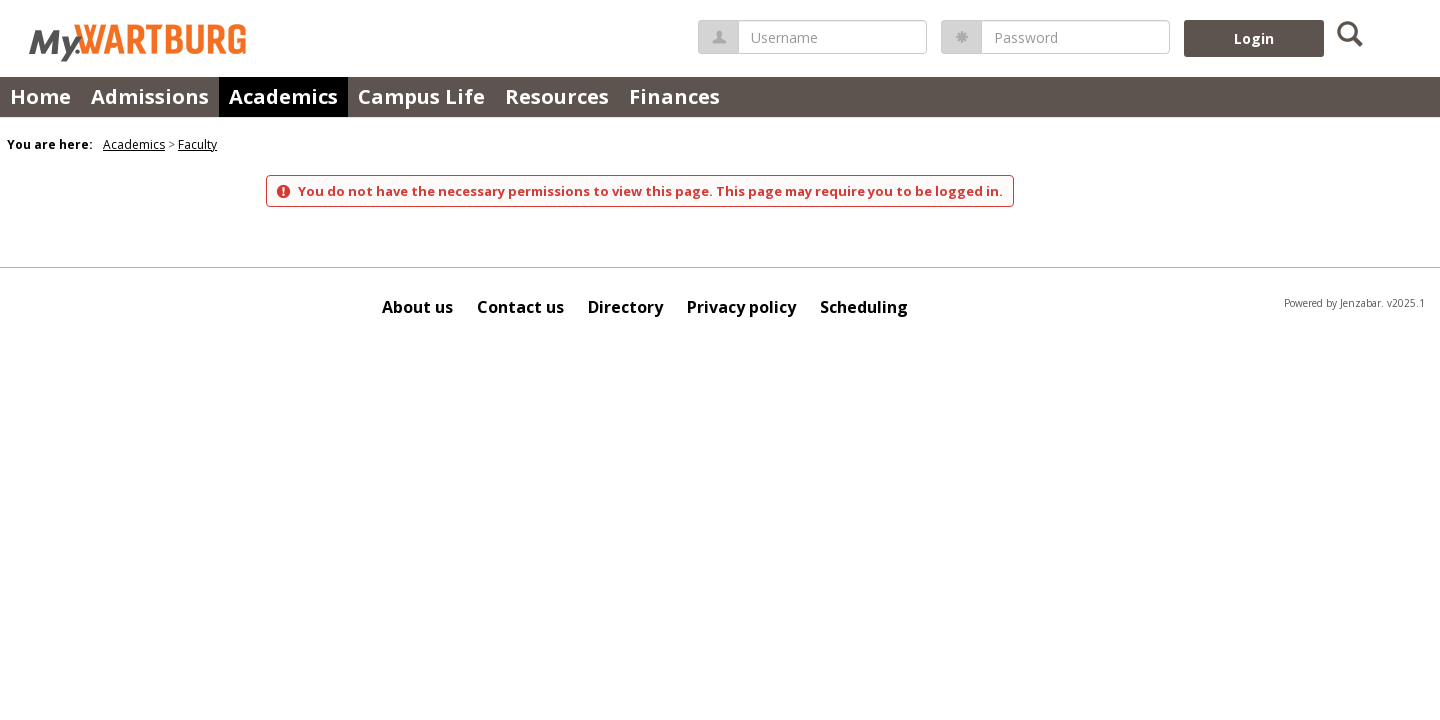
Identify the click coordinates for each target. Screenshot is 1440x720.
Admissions (150, 96)
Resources (557, 96)
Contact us (520, 307)
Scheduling (864, 307)
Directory (625, 307)
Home (40, 96)
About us (417, 307)
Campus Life (421, 96)
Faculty (197, 144)
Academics (283, 96)
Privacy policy (741, 307)
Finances (674, 96)
